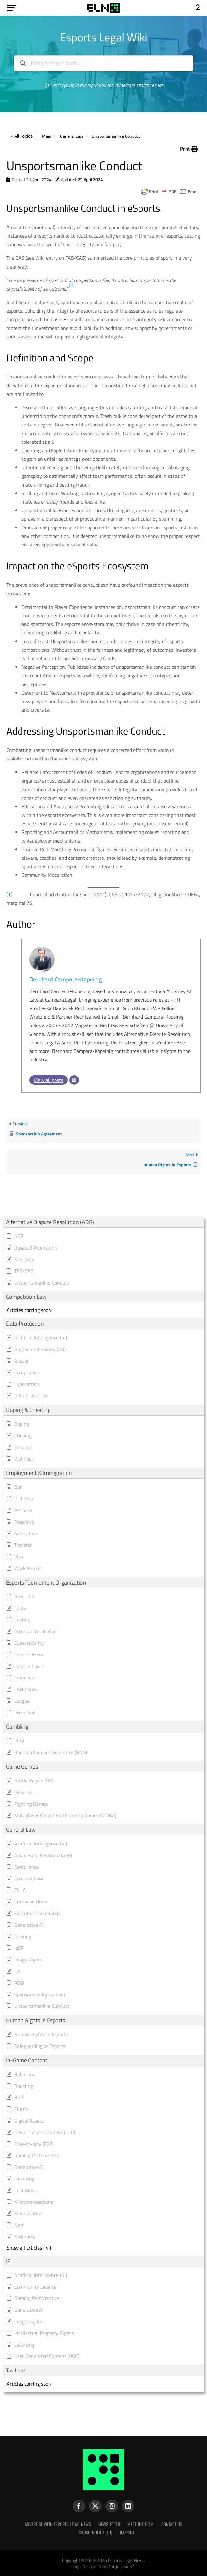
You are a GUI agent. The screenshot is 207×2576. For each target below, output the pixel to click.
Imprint (127, 2532)
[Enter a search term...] (104, 63)
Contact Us (171, 2524)
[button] (189, 149)
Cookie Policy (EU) (95, 2532)
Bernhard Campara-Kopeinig (65, 979)
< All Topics (22, 136)
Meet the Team (140, 2524)
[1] (9, 894)
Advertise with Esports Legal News (58, 2524)
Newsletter (109, 2524)
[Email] (74, 1080)
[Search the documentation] (23, 63)
